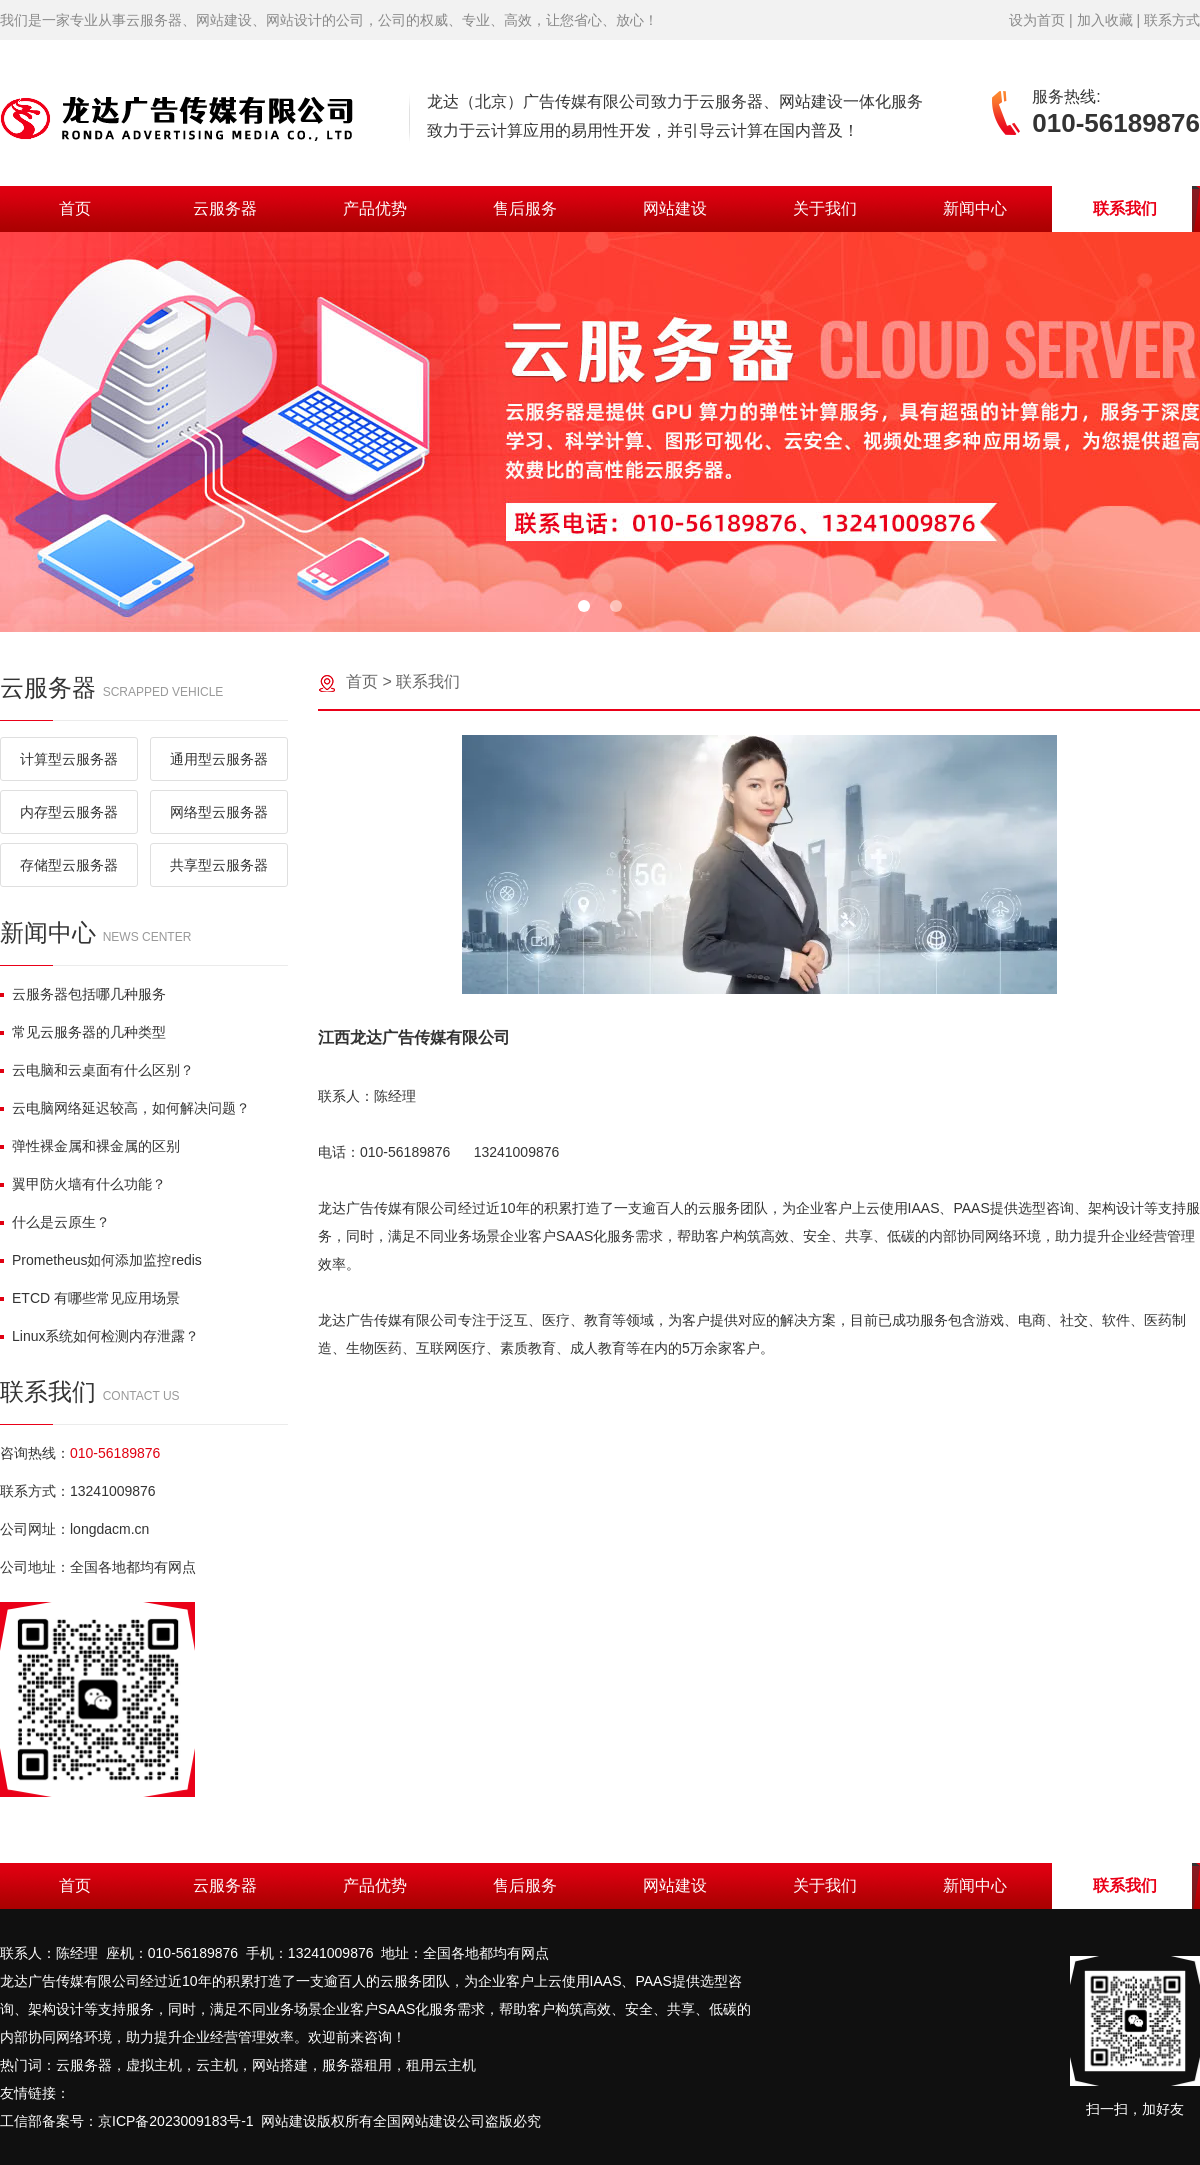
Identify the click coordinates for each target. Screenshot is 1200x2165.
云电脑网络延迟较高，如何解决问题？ (125, 1108)
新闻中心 (975, 208)
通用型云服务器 (219, 759)
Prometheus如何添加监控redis (101, 1260)
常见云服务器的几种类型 (83, 1032)
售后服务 (525, 208)
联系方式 (1172, 20)
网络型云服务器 (219, 812)
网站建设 (675, 208)
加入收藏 (1105, 20)
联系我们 (1125, 208)
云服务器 (225, 208)
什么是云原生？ (55, 1222)
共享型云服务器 (219, 865)
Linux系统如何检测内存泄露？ (99, 1336)
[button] (584, 606)
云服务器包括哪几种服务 (83, 994)
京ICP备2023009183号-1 (176, 2121)
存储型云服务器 (69, 865)
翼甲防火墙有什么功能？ (83, 1184)
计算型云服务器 (69, 759)
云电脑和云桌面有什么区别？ (97, 1070)
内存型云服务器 (69, 812)
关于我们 (825, 208)
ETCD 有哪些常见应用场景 (90, 1298)
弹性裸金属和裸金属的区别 (90, 1146)
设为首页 (1037, 20)
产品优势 (375, 208)
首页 (75, 208)
